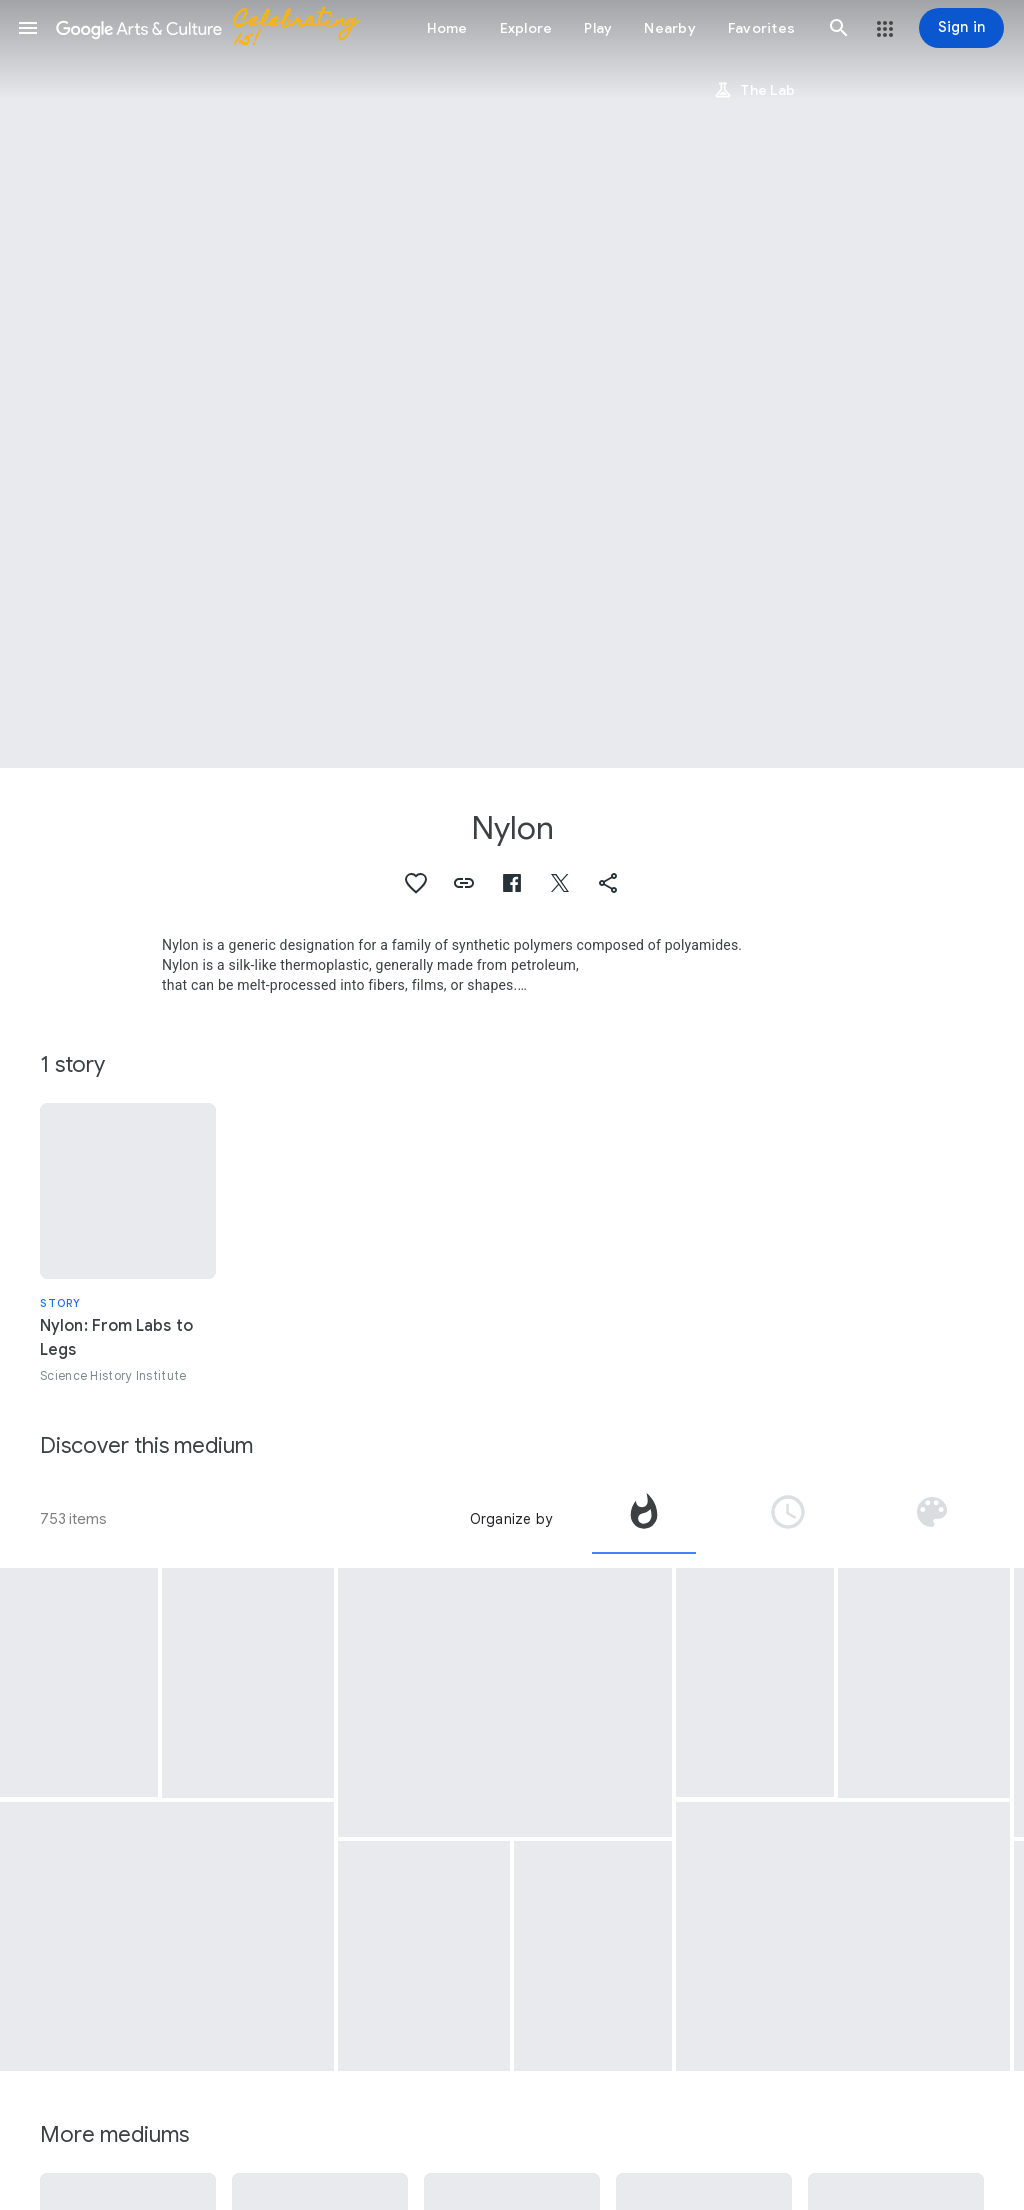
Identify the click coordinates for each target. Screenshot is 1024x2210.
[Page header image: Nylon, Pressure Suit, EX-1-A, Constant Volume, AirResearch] (512, 384)
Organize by (511, 1519)
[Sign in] (961, 28)
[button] (28, 28)
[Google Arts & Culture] (216, 28)
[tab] (644, 1519)
